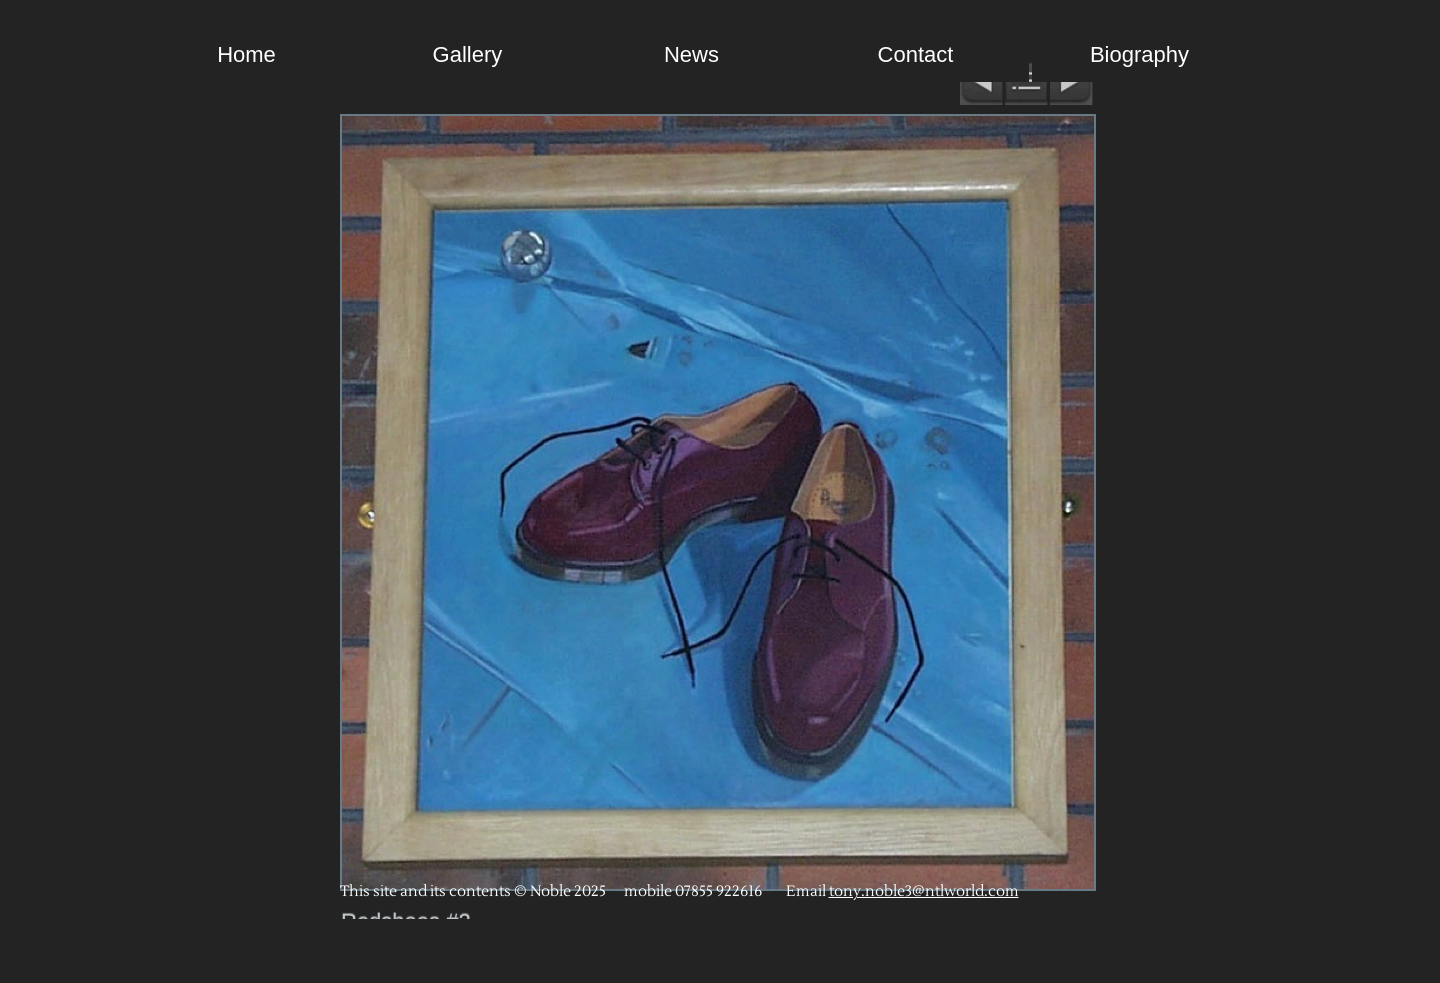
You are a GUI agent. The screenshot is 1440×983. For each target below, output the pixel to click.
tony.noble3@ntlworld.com (924, 891)
